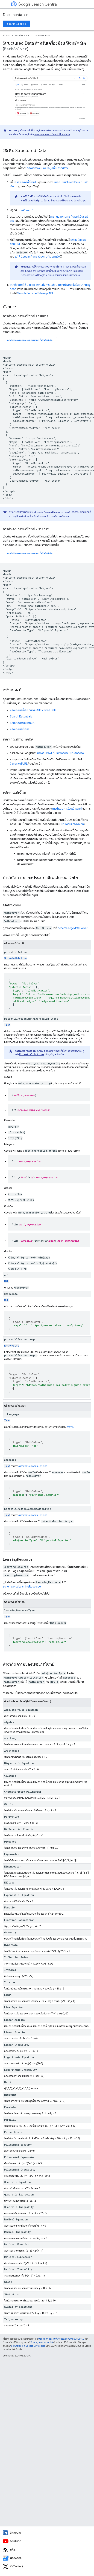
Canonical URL (19, 763)
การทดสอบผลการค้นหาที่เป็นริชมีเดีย (52, 134)
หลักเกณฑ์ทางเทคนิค (22, 722)
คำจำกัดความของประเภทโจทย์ (32, 1466)
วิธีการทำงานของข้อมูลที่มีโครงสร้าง (47, 168)
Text (7, 1024)
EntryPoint (11, 1345)
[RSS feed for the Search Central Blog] (47, 2549)
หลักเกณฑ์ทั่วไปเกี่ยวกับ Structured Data (33, 710)
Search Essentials (21, 716)
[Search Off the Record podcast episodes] (47, 2558)
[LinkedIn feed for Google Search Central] (47, 2533)
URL (6, 1281)
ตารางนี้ (70, 1426)
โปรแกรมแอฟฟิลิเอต (72, 824)
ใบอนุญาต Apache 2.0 (42, 2342)
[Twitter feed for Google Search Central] (47, 2566)
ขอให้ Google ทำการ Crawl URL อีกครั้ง (37, 256)
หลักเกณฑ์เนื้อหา (19, 729)
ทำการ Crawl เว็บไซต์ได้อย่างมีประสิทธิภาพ (60, 753)
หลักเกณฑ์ (27, 210)
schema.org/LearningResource (22, 1586)
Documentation (15, 15)
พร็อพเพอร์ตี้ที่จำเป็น (26, 182)
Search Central (37, 4)
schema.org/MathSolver (72, 928)
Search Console (16, 23)
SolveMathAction (15, 958)
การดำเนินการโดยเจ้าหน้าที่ (67, 808)
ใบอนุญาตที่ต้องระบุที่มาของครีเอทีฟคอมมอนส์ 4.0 (61, 2338)
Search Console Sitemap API (35, 293)
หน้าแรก (6, 35)
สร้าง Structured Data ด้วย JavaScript (65, 200)
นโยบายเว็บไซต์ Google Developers (28, 2346)
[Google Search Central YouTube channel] (47, 2541)
